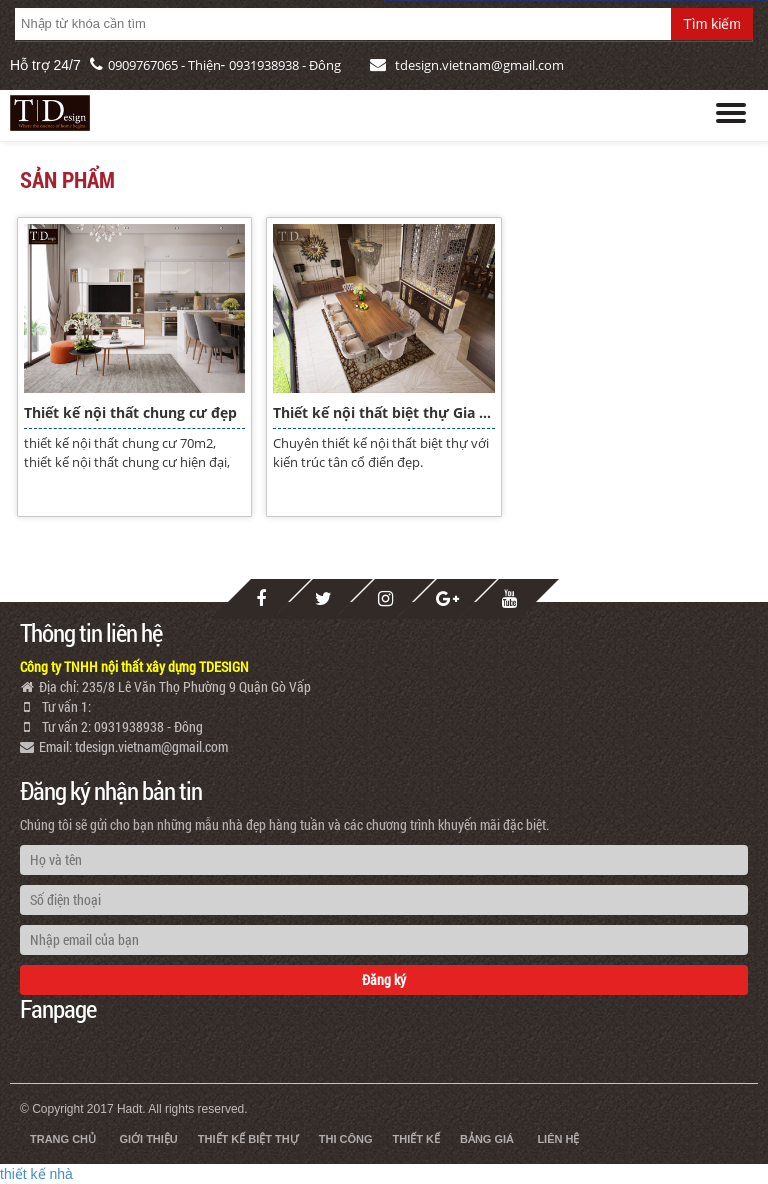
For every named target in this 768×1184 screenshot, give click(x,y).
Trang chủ (63, 1139)
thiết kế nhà (36, 1174)
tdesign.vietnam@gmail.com (479, 65)
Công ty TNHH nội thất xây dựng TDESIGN (134, 666)
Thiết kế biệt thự (248, 1139)
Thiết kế (416, 1139)
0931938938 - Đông (285, 65)
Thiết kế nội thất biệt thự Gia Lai (383, 412)
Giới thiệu (148, 1139)
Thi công (346, 1139)
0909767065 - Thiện (164, 65)
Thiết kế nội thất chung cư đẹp (130, 412)
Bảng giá (487, 1139)
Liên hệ (558, 1139)
